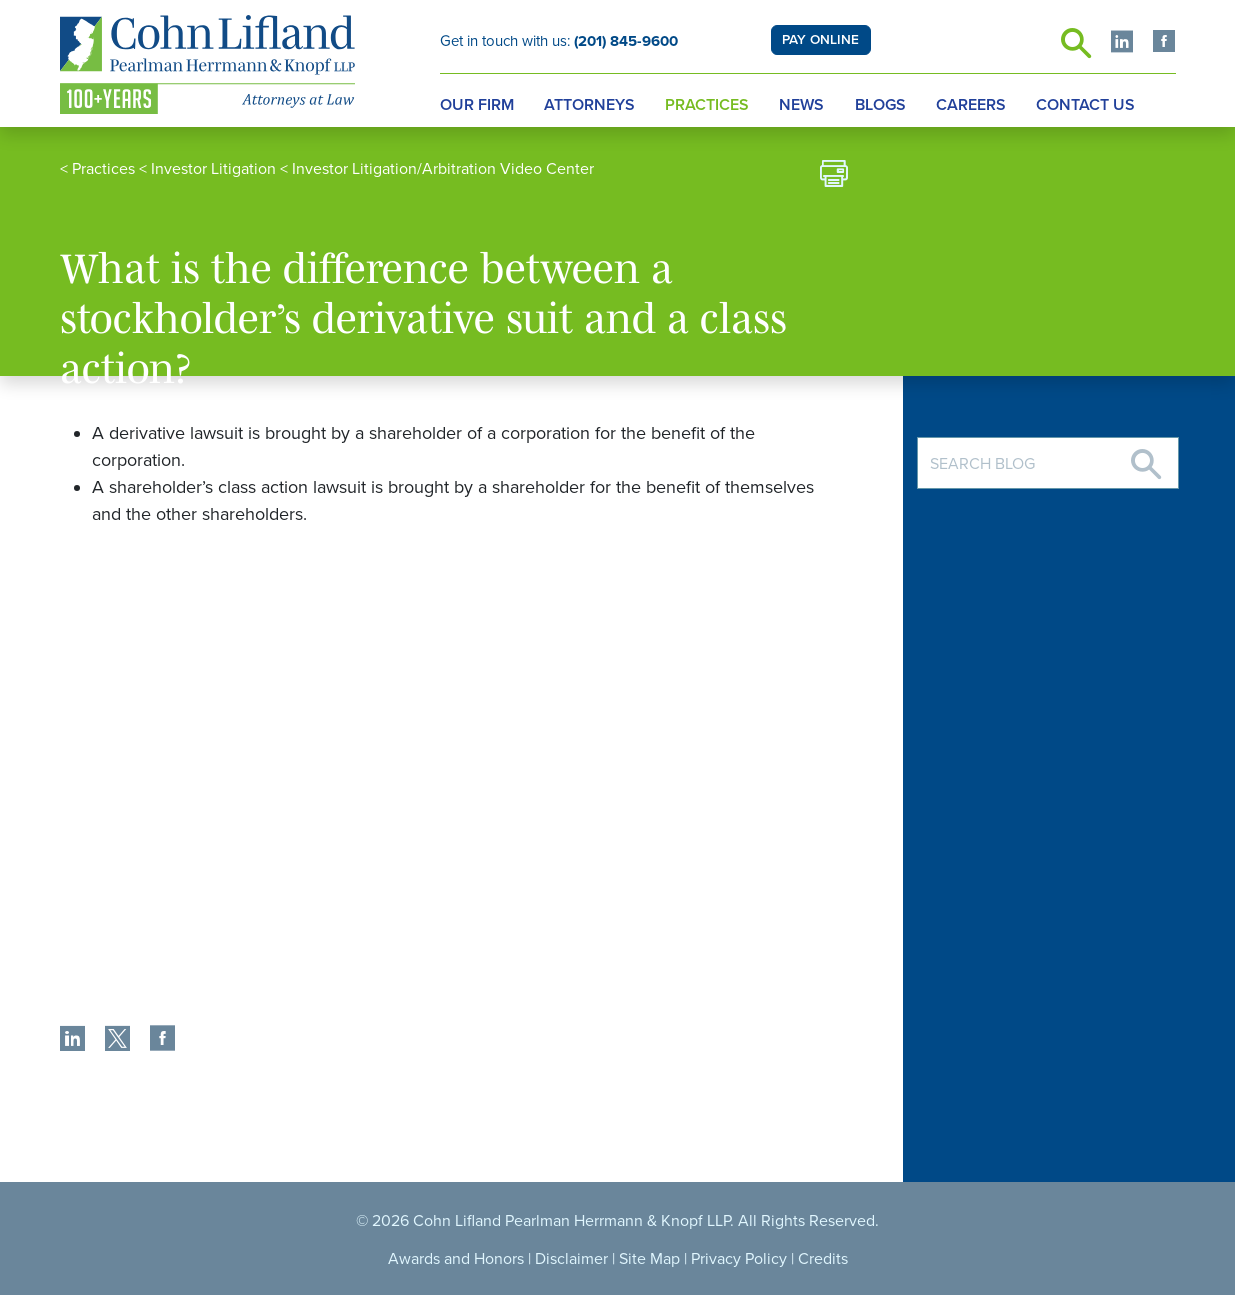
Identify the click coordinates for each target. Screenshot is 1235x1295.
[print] (834, 176)
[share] (72, 1041)
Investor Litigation (213, 169)
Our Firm (477, 105)
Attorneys (589, 105)
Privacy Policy (739, 1259)
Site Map (649, 1259)
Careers (971, 105)
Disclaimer (571, 1259)
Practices (707, 105)
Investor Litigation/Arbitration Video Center (443, 169)
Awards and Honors (456, 1259)
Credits (823, 1259)
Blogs (880, 105)
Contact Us (1085, 105)
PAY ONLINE (820, 40)
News (801, 105)
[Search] (1146, 456)
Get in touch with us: (559, 41)
